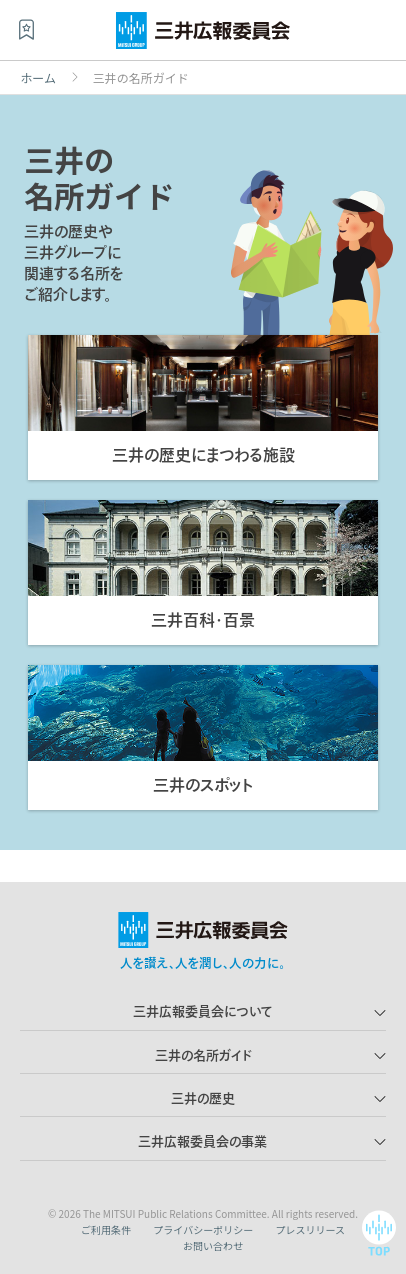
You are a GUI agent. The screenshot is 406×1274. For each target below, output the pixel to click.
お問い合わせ (213, 1245)
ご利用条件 (106, 1229)
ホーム (38, 78)
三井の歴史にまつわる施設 (203, 455)
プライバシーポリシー (203, 1229)
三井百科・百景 (203, 620)
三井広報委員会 (203, 35)
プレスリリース (310, 1229)
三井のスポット (203, 785)
